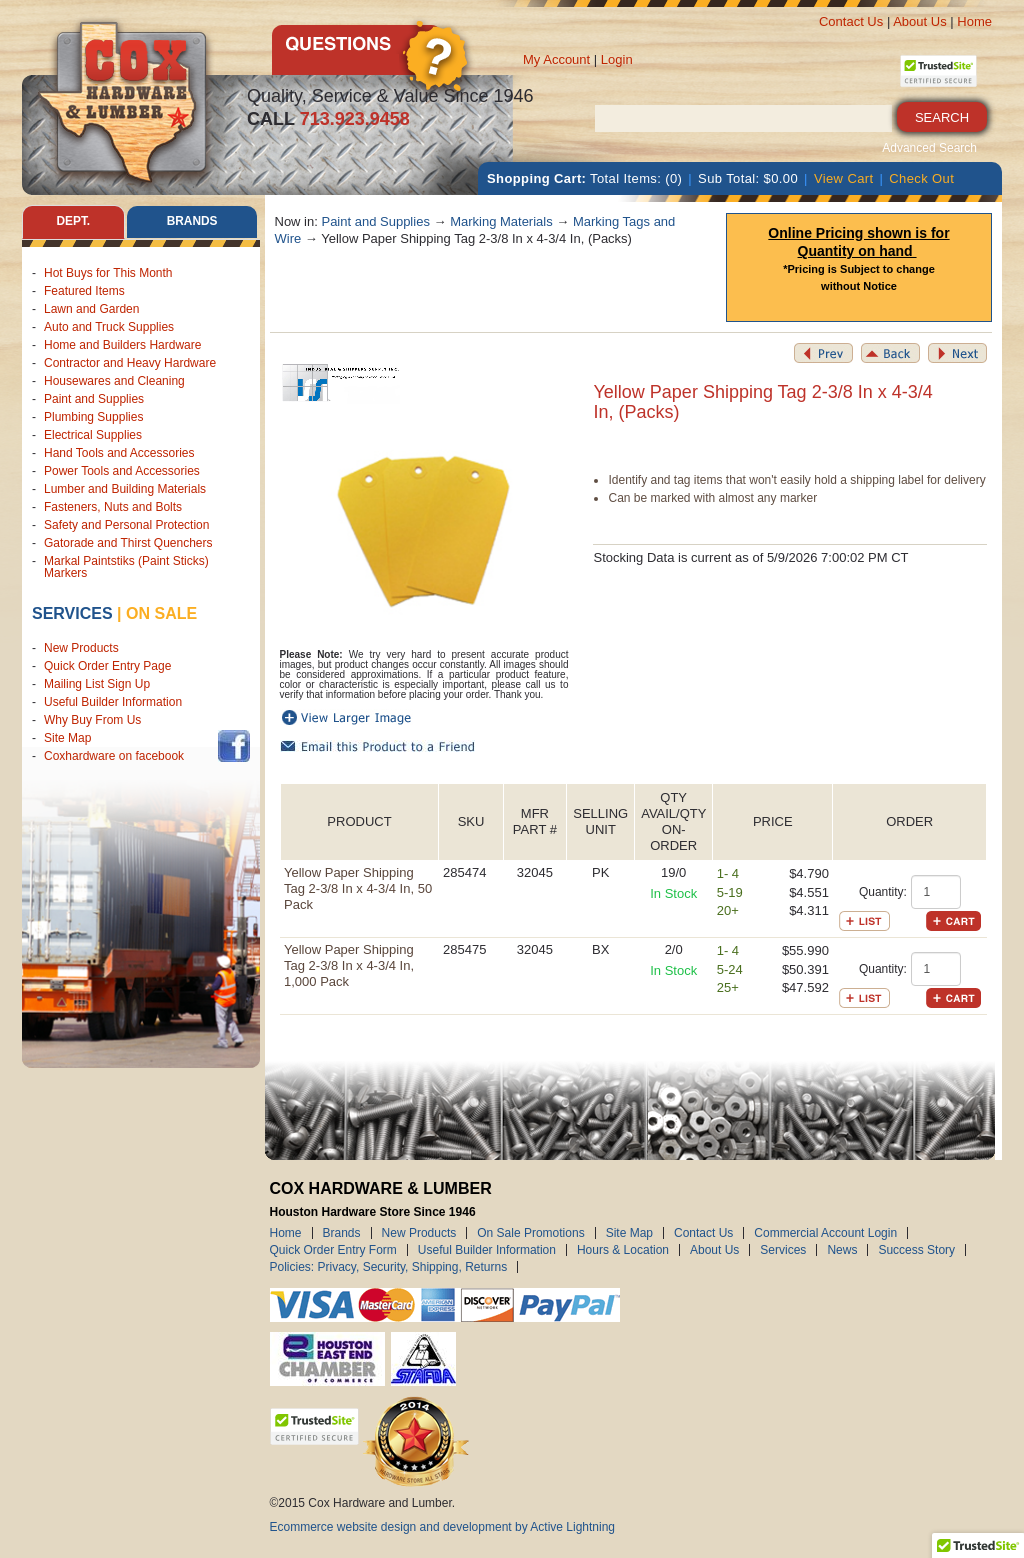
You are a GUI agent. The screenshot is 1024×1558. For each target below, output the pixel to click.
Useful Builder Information (113, 703)
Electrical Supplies (93, 435)
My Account (556, 59)
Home (974, 21)
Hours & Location (623, 1250)
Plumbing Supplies (93, 417)
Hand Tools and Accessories (119, 453)
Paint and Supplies (94, 399)
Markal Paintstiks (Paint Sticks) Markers (126, 567)
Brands (342, 1233)
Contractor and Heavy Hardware (130, 363)
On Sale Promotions (530, 1233)
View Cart (844, 178)
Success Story (916, 1250)
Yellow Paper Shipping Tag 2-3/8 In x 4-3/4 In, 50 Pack (358, 888)
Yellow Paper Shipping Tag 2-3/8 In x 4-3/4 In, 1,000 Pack (349, 965)
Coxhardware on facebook (117, 757)
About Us (919, 21)
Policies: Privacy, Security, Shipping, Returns (389, 1267)
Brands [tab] (192, 222)
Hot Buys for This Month (108, 273)
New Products (81, 649)
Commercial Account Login (825, 1233)
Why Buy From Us (92, 721)
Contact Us (851, 21)
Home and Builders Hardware (122, 345)
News (842, 1250)
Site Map (67, 739)
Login (617, 59)
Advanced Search (929, 148)
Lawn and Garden (91, 309)
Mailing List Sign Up (97, 685)
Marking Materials (501, 221)
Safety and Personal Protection (126, 525)
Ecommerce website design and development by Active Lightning (443, 1527)
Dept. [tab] (73, 222)
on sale (161, 613)
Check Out (921, 178)
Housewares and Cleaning (114, 381)
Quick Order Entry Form (333, 1250)
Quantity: (883, 892)
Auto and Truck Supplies (109, 327)
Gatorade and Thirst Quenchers (128, 543)
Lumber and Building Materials (125, 489)
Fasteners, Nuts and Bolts (113, 507)
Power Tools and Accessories (122, 471)
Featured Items (84, 291)
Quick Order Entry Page (107, 667)
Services (72, 613)
